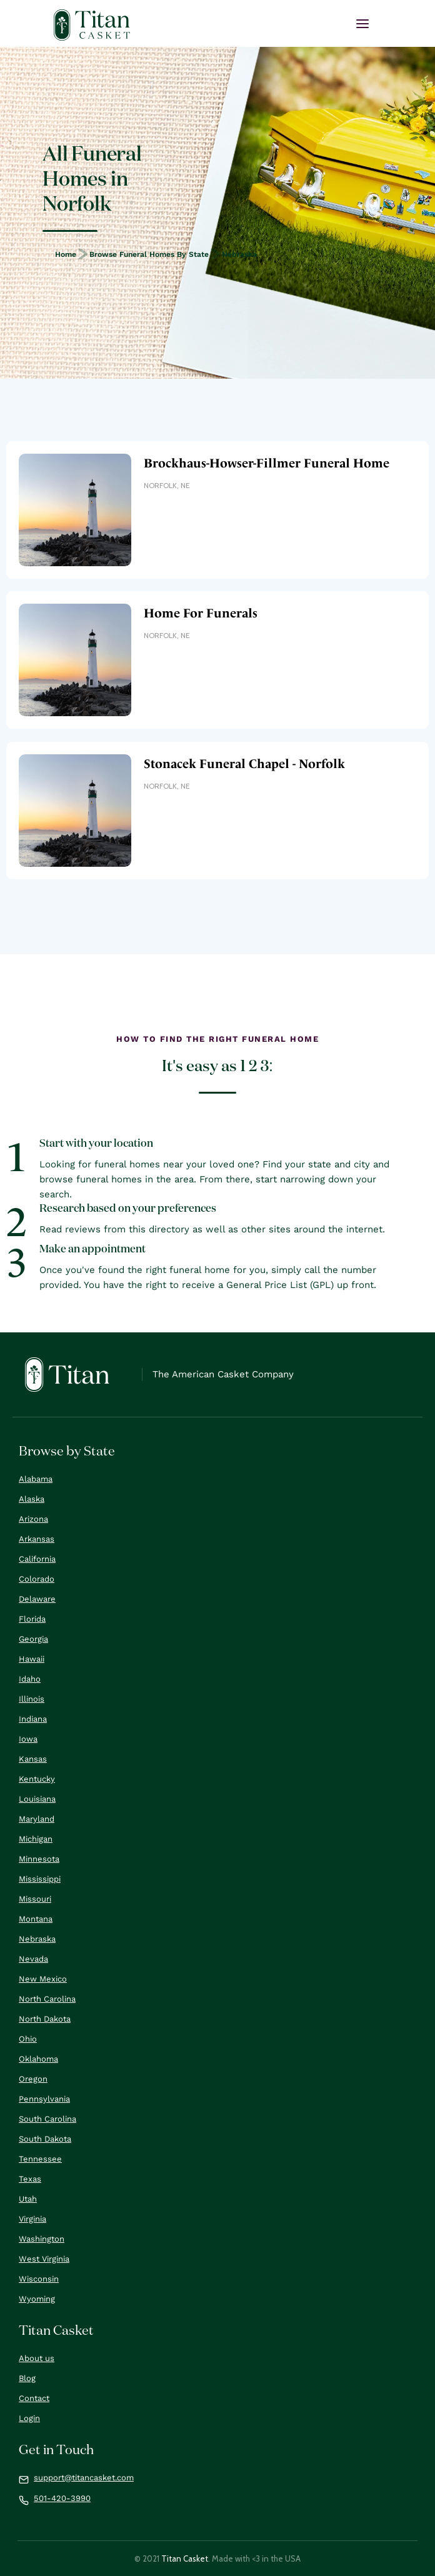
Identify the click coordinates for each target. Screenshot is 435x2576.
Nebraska (239, 254)
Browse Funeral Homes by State (149, 254)
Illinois (31, 1699)
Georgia (33, 1639)
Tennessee (40, 2159)
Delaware (37, 1599)
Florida (32, 1619)
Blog (27, 2378)
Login (29, 2418)
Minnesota (39, 1859)
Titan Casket (184, 2559)
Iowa (28, 1739)
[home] (92, 25)
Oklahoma (38, 2059)
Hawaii (31, 1659)
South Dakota (45, 2139)
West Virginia (44, 2259)
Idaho (30, 1679)
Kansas (33, 1759)
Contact (34, 2398)
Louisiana (37, 1799)
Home (65, 254)
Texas (30, 2179)
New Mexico (43, 1979)
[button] (362, 24)
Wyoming (37, 2299)
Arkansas (36, 1539)
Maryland (36, 1819)
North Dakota (45, 2019)
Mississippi (40, 1879)
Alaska (31, 1499)
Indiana (33, 1719)
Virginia (32, 2219)
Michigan (35, 1839)
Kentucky (37, 1779)
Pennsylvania (44, 2099)
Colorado (36, 1579)
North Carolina (47, 1999)
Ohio (28, 2039)
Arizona (33, 1519)
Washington (41, 2239)
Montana (35, 1919)
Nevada (33, 1959)
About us (36, 2358)
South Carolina (47, 2119)
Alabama (35, 1479)
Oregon (33, 2079)
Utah (28, 2199)
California (37, 1559)
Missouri (35, 1899)
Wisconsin (39, 2279)
